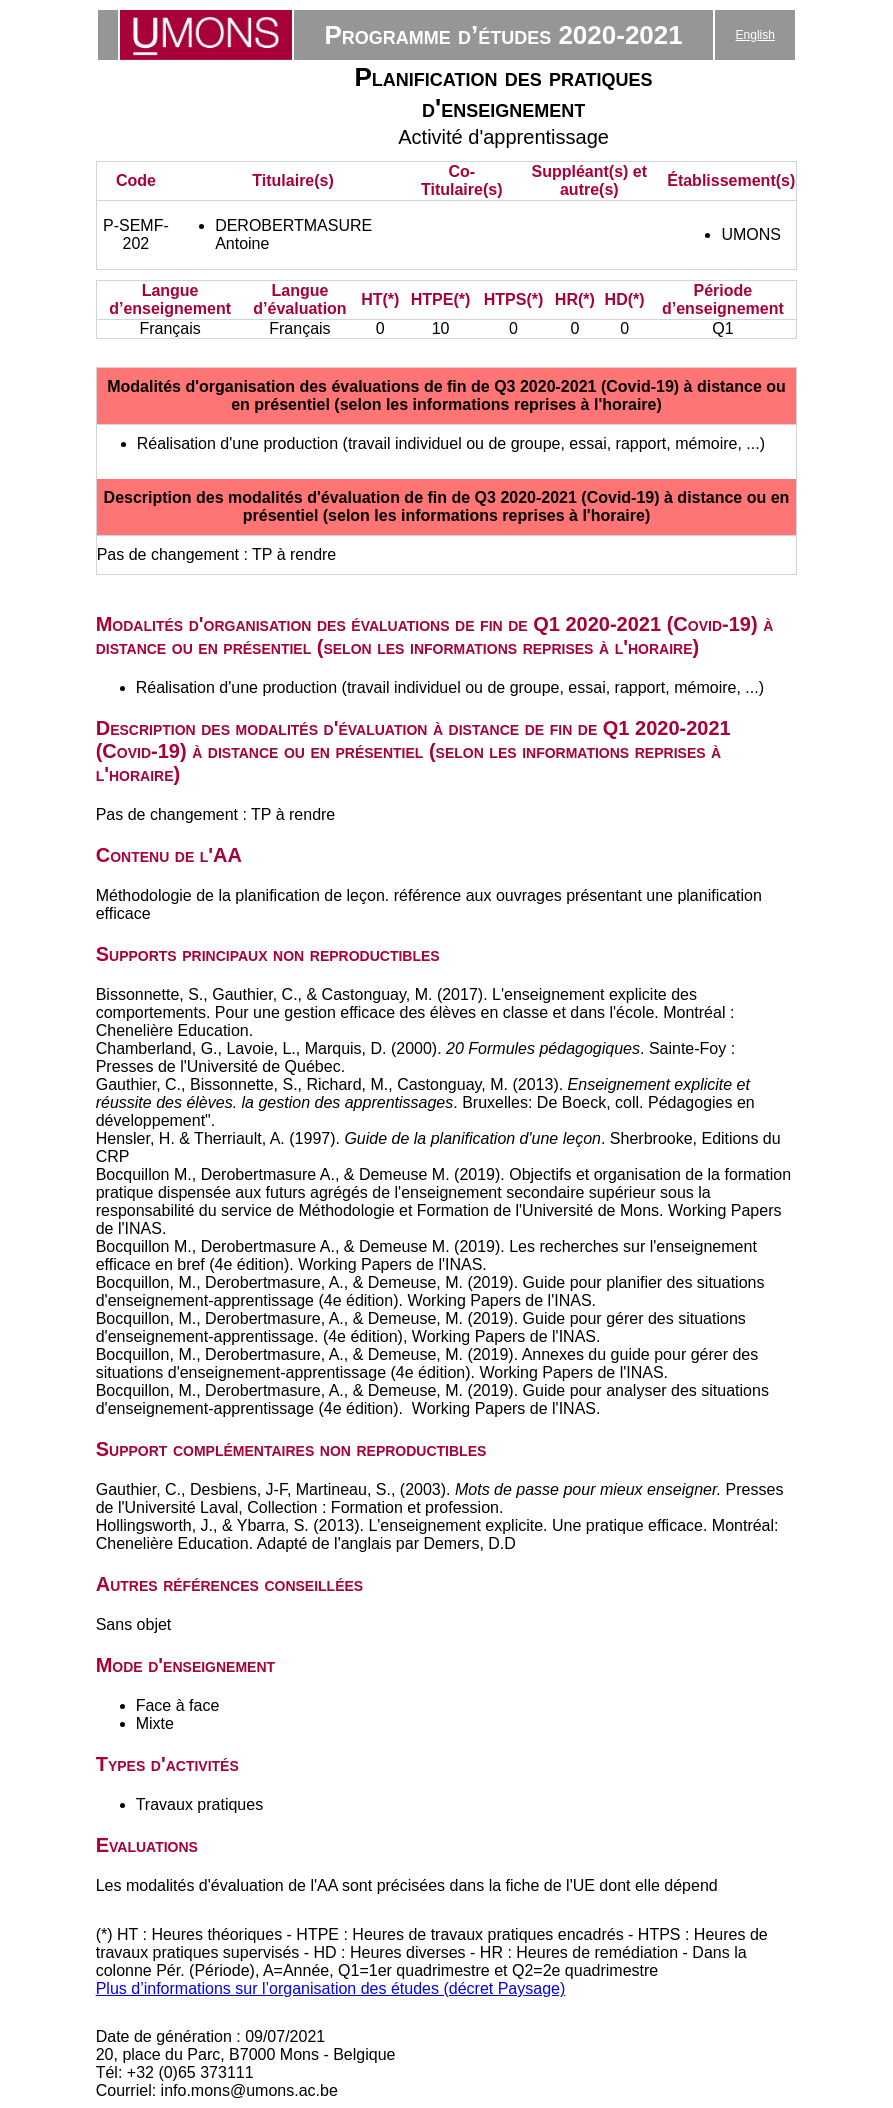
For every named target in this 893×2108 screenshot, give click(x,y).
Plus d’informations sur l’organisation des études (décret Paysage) (331, 1988)
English (755, 35)
